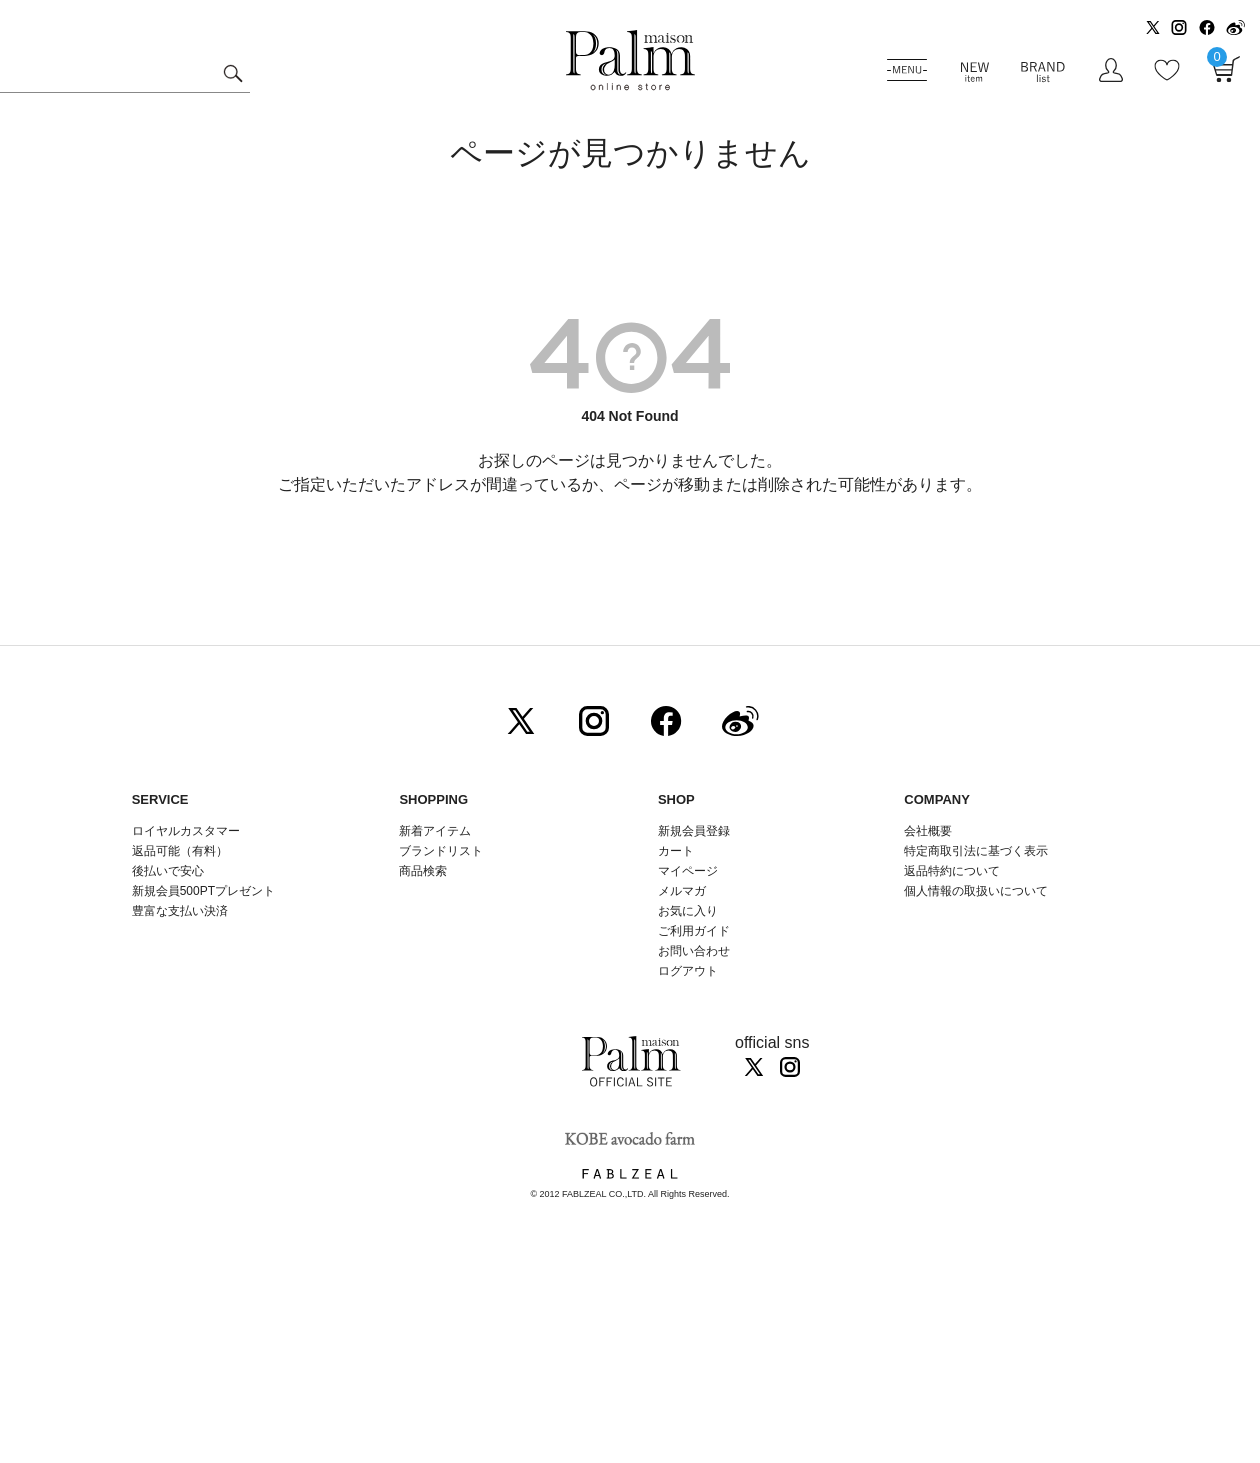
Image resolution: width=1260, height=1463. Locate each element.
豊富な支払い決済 (180, 911)
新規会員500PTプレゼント (203, 891)
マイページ (688, 871)
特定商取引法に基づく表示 (976, 851)
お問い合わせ (694, 951)
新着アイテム (435, 831)
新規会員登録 (694, 831)
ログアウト (688, 971)
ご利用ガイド (694, 931)
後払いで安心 (168, 871)
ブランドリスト (441, 851)
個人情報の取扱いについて (976, 891)
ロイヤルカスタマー (186, 831)
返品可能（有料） (180, 851)
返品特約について (952, 871)
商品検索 (423, 871)
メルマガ (682, 891)
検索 (232, 76)
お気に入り (688, 911)
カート (676, 851)
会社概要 (928, 831)
